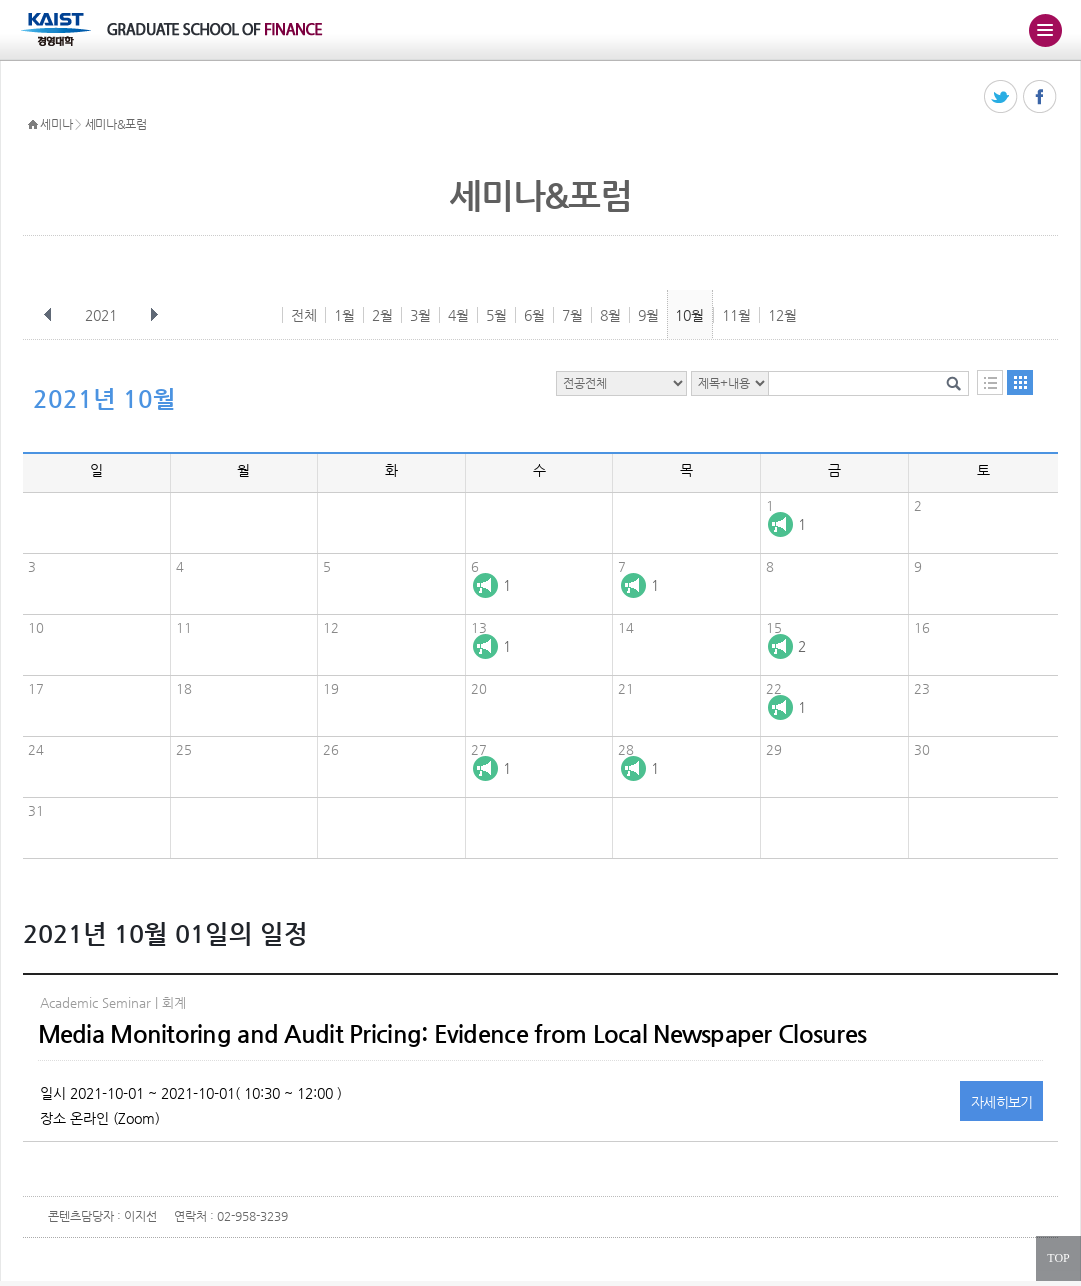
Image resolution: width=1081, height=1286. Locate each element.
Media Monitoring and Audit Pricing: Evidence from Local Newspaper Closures (452, 1034)
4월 (458, 315)
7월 (572, 315)
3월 (420, 315)
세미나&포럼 (116, 124)
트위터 (1001, 97)
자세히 (1002, 1102)
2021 (103, 315)
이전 (48, 315)
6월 (534, 315)
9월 (648, 315)
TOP (1058, 1258)
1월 (344, 315)
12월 (782, 315)
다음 (154, 315)
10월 (689, 315)
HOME (33, 125)
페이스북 (1040, 97)
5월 (496, 315)
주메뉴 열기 (1045, 30)
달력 (1020, 382)
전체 (304, 315)
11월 (736, 315)
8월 (610, 315)
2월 (382, 315)
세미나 (56, 124)
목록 (990, 382)
